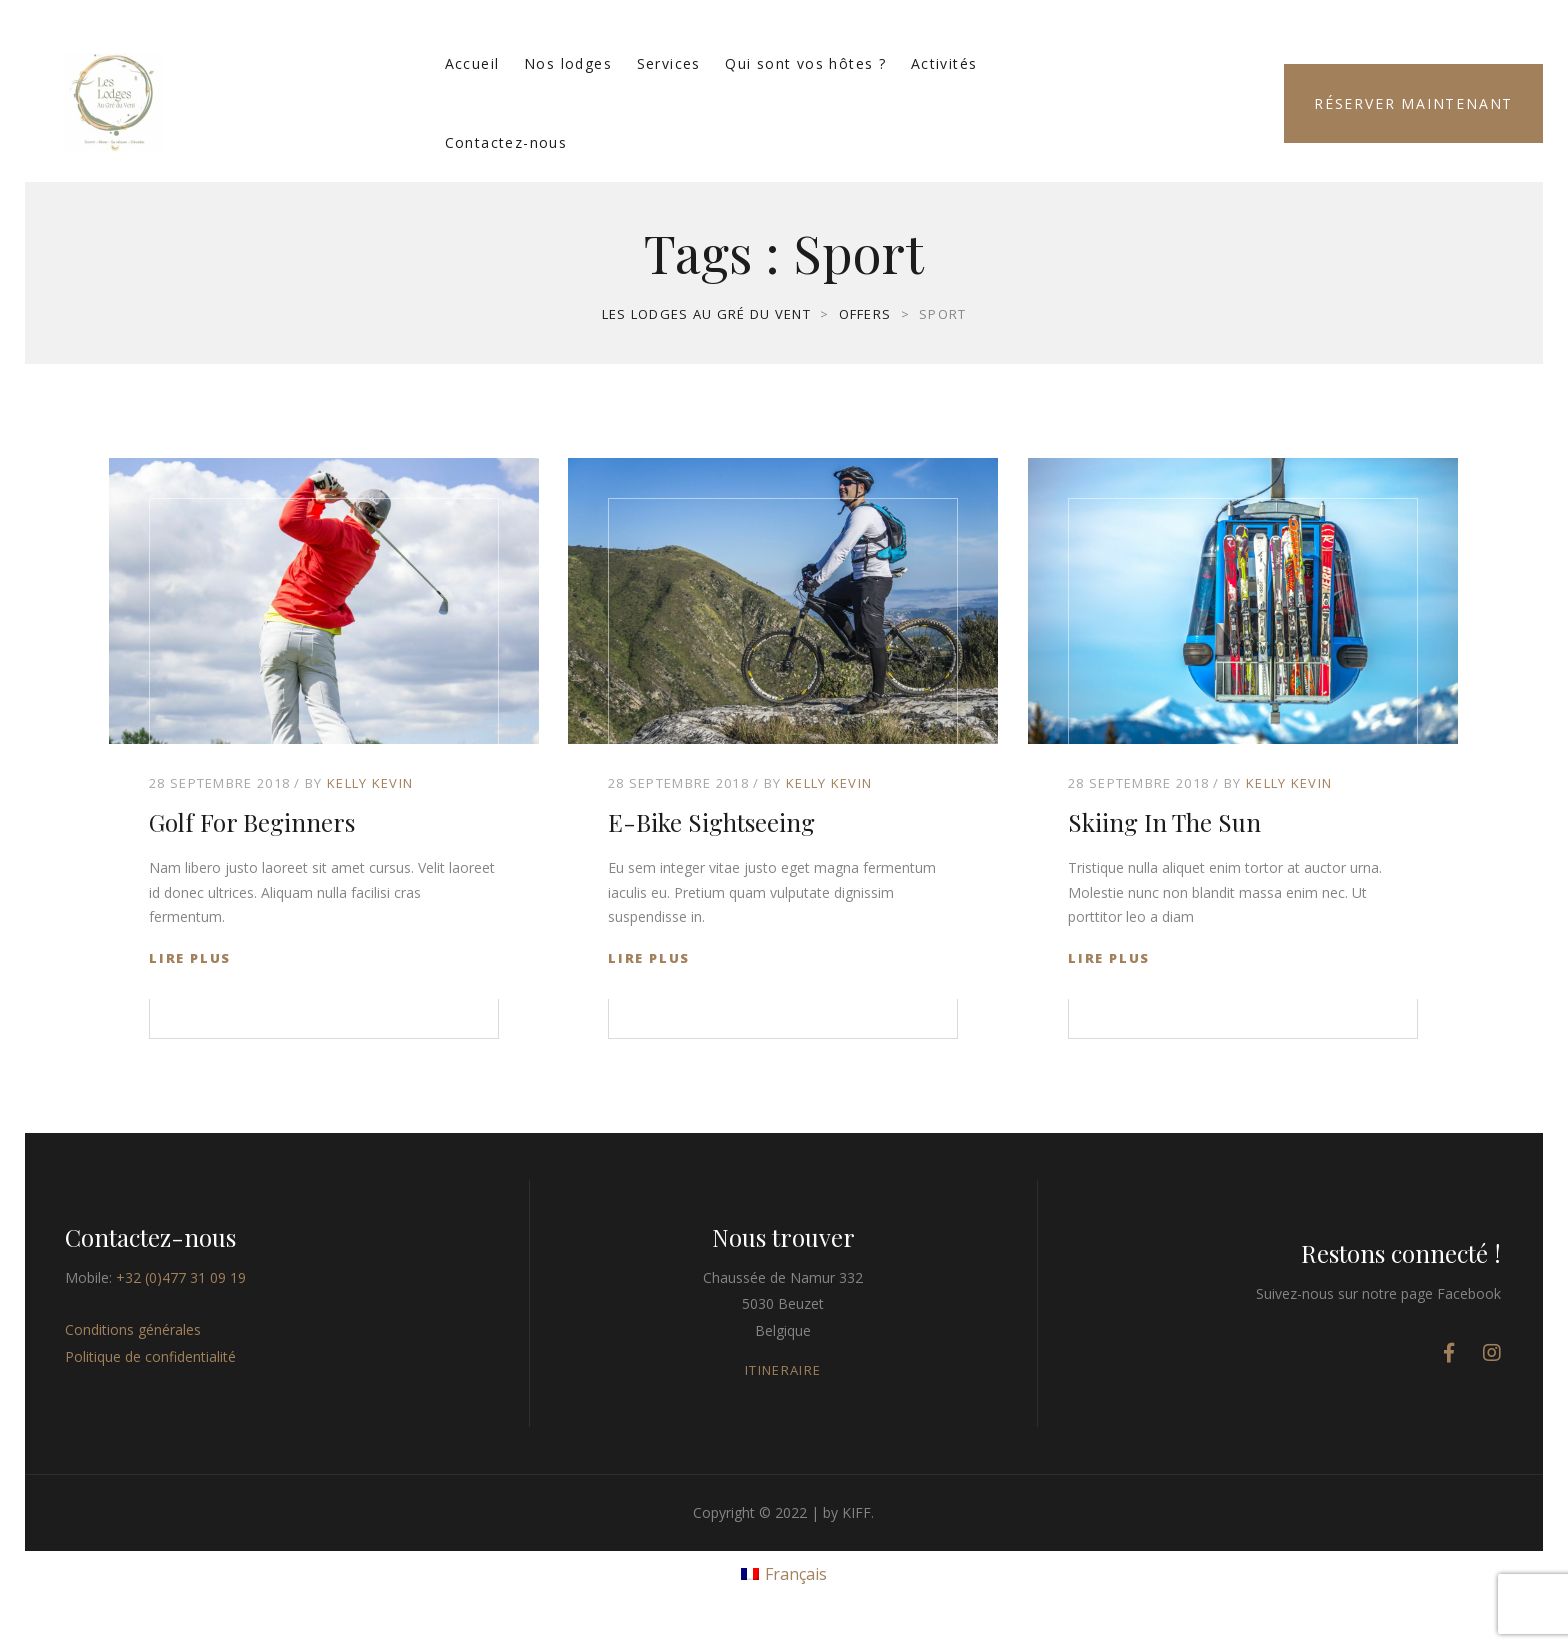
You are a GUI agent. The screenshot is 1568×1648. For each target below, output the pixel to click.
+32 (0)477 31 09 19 (181, 1277)
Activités (944, 63)
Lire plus (190, 958)
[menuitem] (784, 1572)
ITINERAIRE (783, 1370)
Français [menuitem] (796, 1574)
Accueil (472, 63)
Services (669, 63)
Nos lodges (568, 63)
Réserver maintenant (1413, 103)
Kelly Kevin (370, 783)
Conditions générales (133, 1329)
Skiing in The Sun (1164, 822)
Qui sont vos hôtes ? (805, 63)
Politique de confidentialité (150, 1356)
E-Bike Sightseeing (711, 822)
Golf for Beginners (252, 822)
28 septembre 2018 (219, 783)
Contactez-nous (506, 142)
